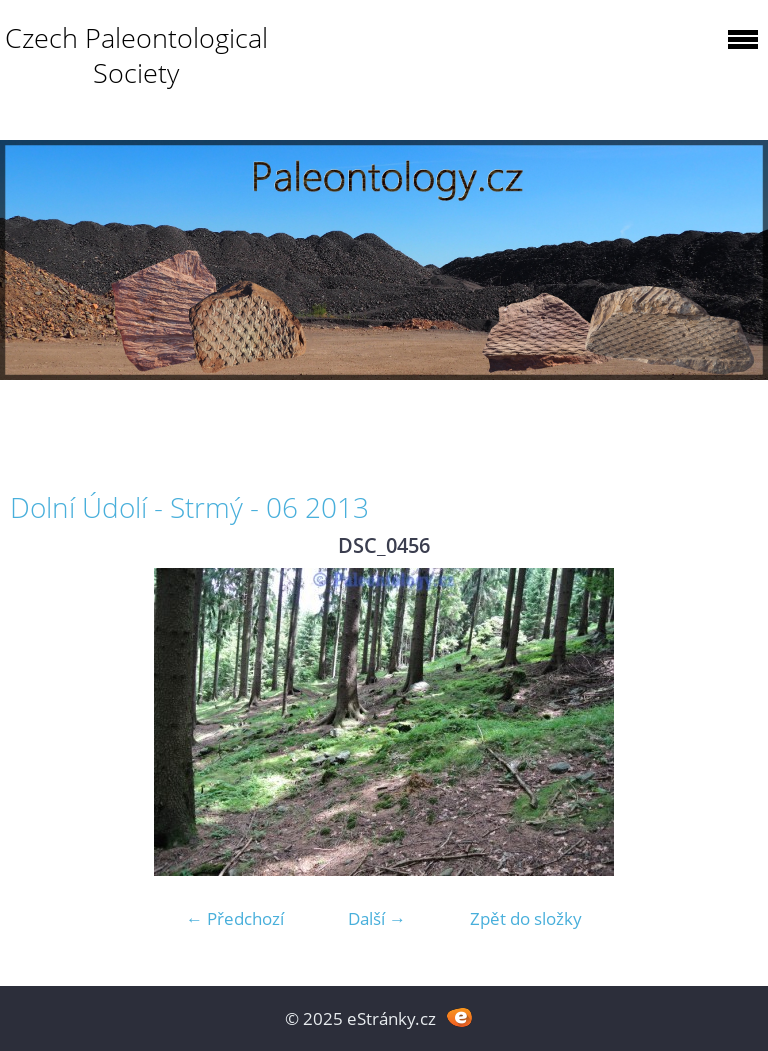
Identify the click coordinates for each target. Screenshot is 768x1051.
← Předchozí (235, 918)
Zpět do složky (526, 918)
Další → (377, 918)
